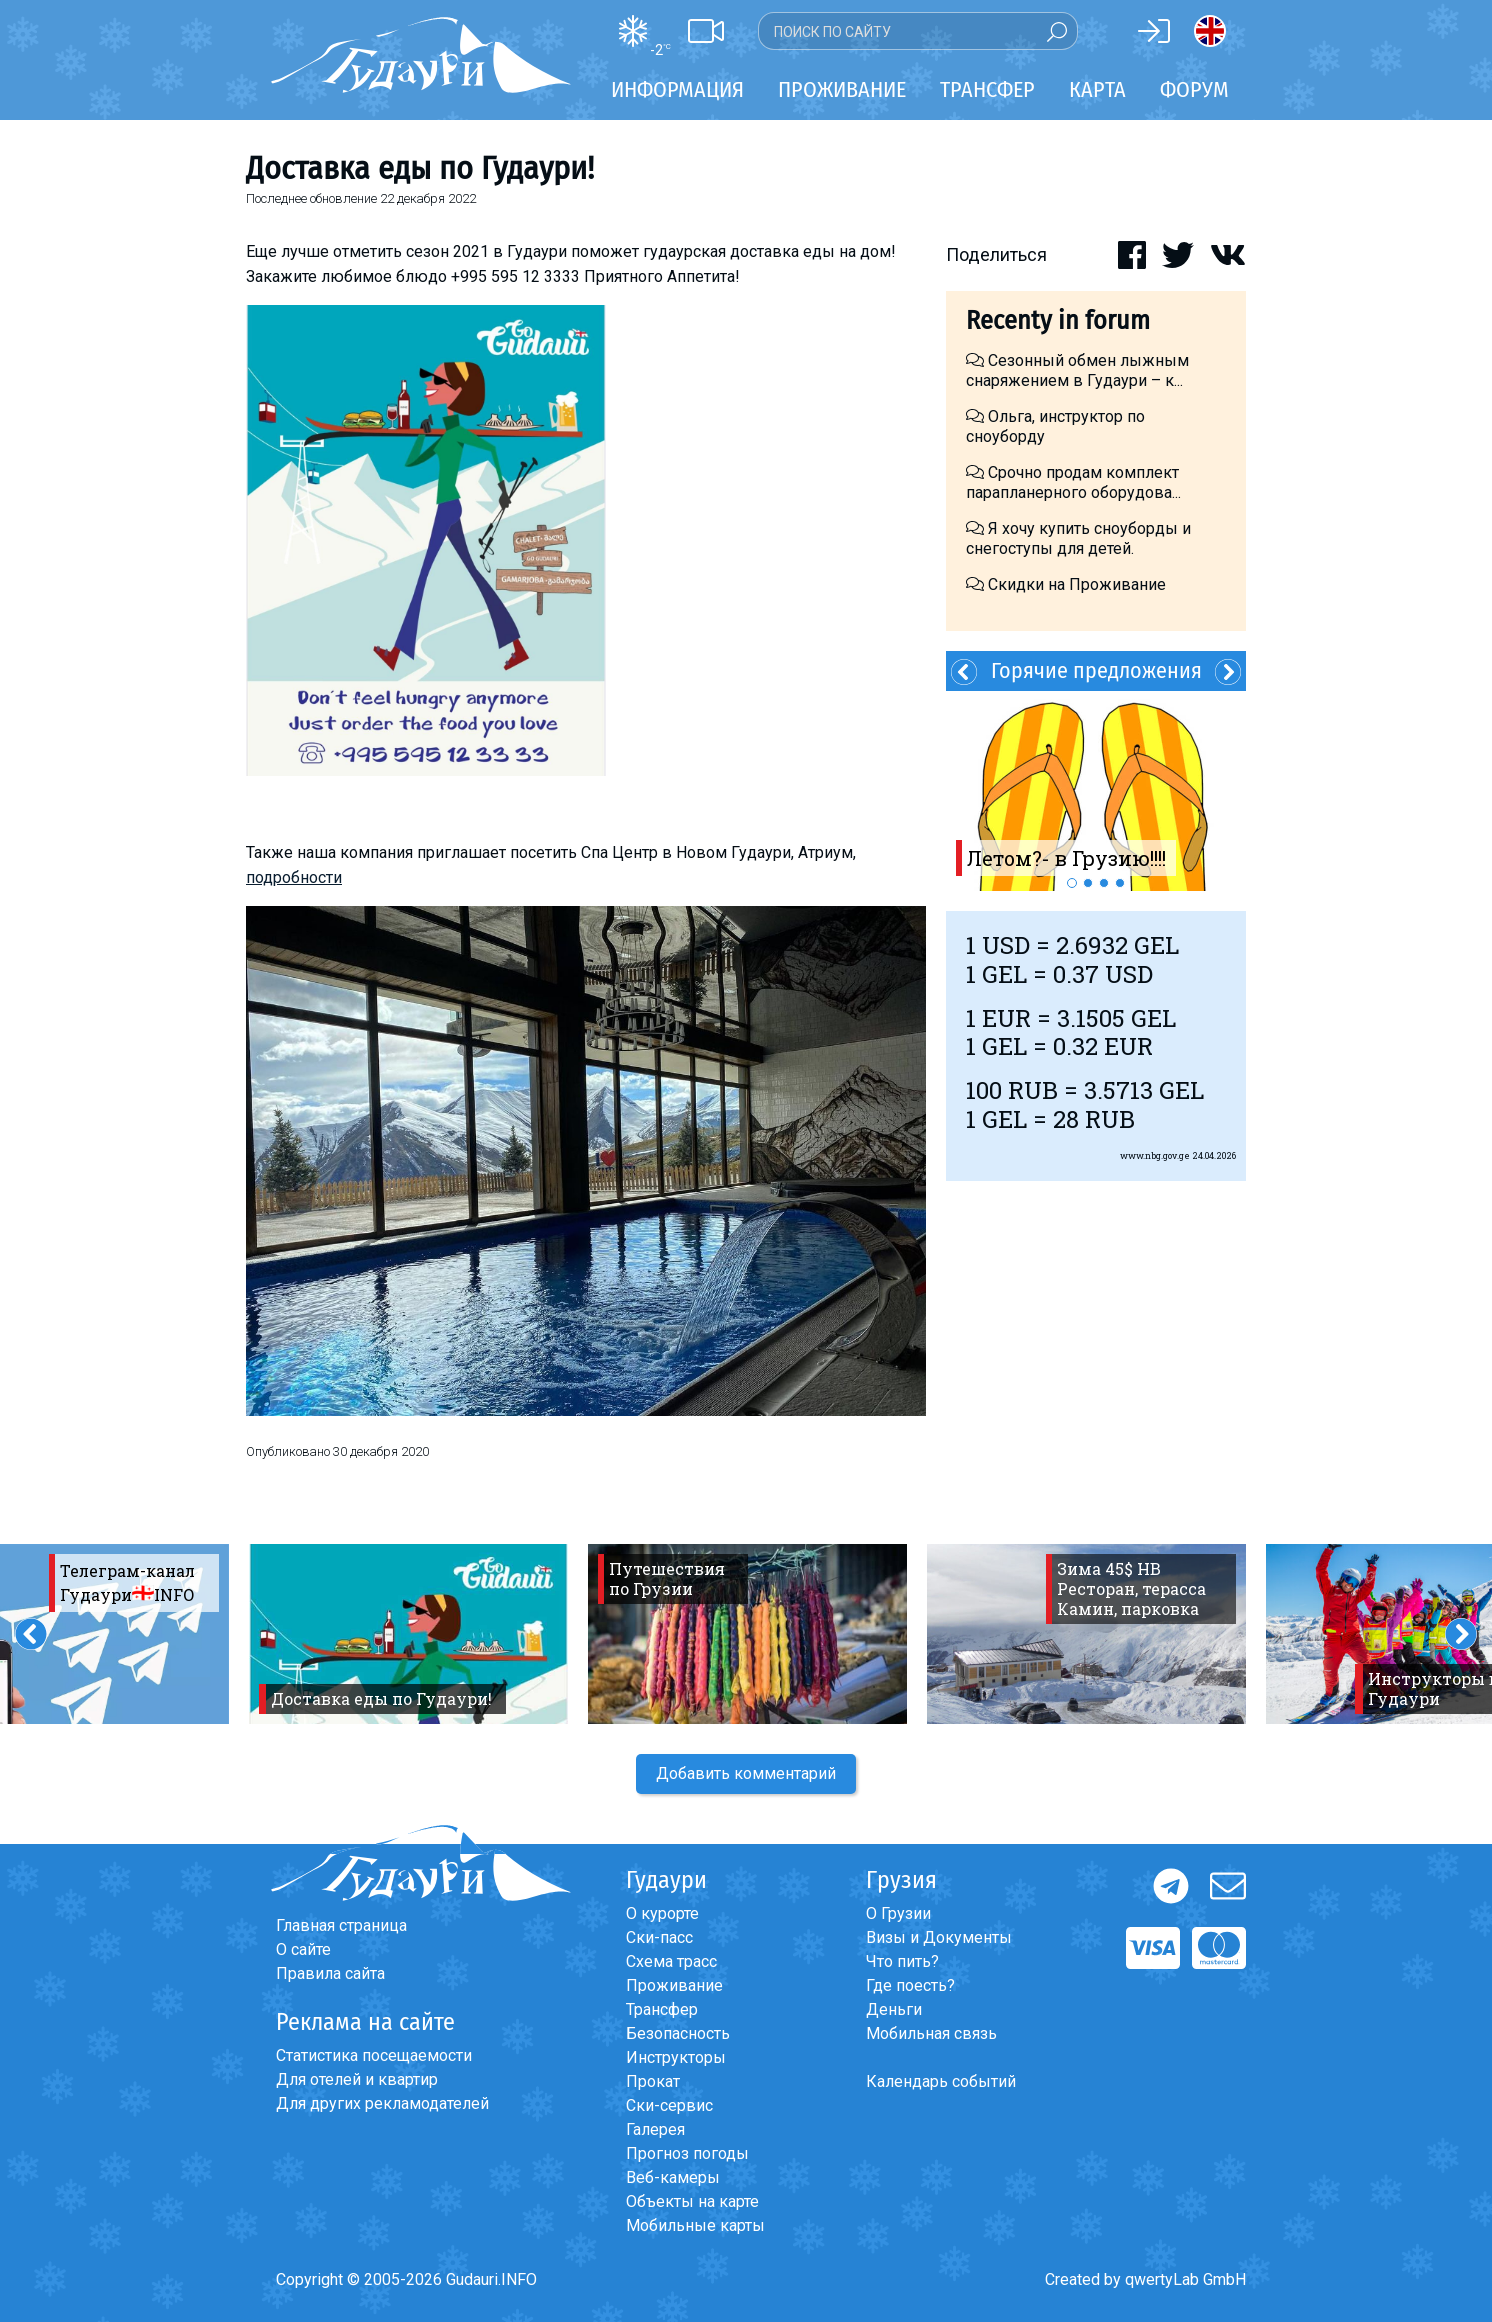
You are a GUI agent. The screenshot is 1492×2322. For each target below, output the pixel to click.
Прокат (653, 2081)
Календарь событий (941, 2081)
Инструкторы (676, 2057)
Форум (1194, 89)
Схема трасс (671, 1961)
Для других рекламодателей (382, 2103)
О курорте (662, 1913)
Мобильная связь (931, 2033)
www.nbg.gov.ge (1155, 1155)
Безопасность (678, 2033)
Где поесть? (910, 1985)
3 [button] (1104, 883)
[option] (1096, 791)
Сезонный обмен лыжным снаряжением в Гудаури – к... (1077, 370)
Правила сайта (330, 1973)
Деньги (894, 2009)
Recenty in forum (1058, 320)
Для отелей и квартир (357, 2079)
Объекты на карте (692, 2201)
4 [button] (1120, 883)
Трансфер (662, 2009)
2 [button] (1088, 883)
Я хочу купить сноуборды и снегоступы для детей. (1078, 538)
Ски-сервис (669, 2105)
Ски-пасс (659, 1937)
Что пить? (902, 1961)
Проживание (674, 1985)
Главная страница (341, 1925)
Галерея (655, 2129)
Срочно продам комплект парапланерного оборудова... (1073, 482)
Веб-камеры (673, 2177)
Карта (1097, 89)
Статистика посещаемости (374, 2055)
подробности (294, 877)
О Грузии (898, 1913)
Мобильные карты (695, 2225)
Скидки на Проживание (1066, 584)
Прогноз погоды (687, 2153)
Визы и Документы (939, 1937)
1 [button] (1072, 883)
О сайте (303, 1949)
